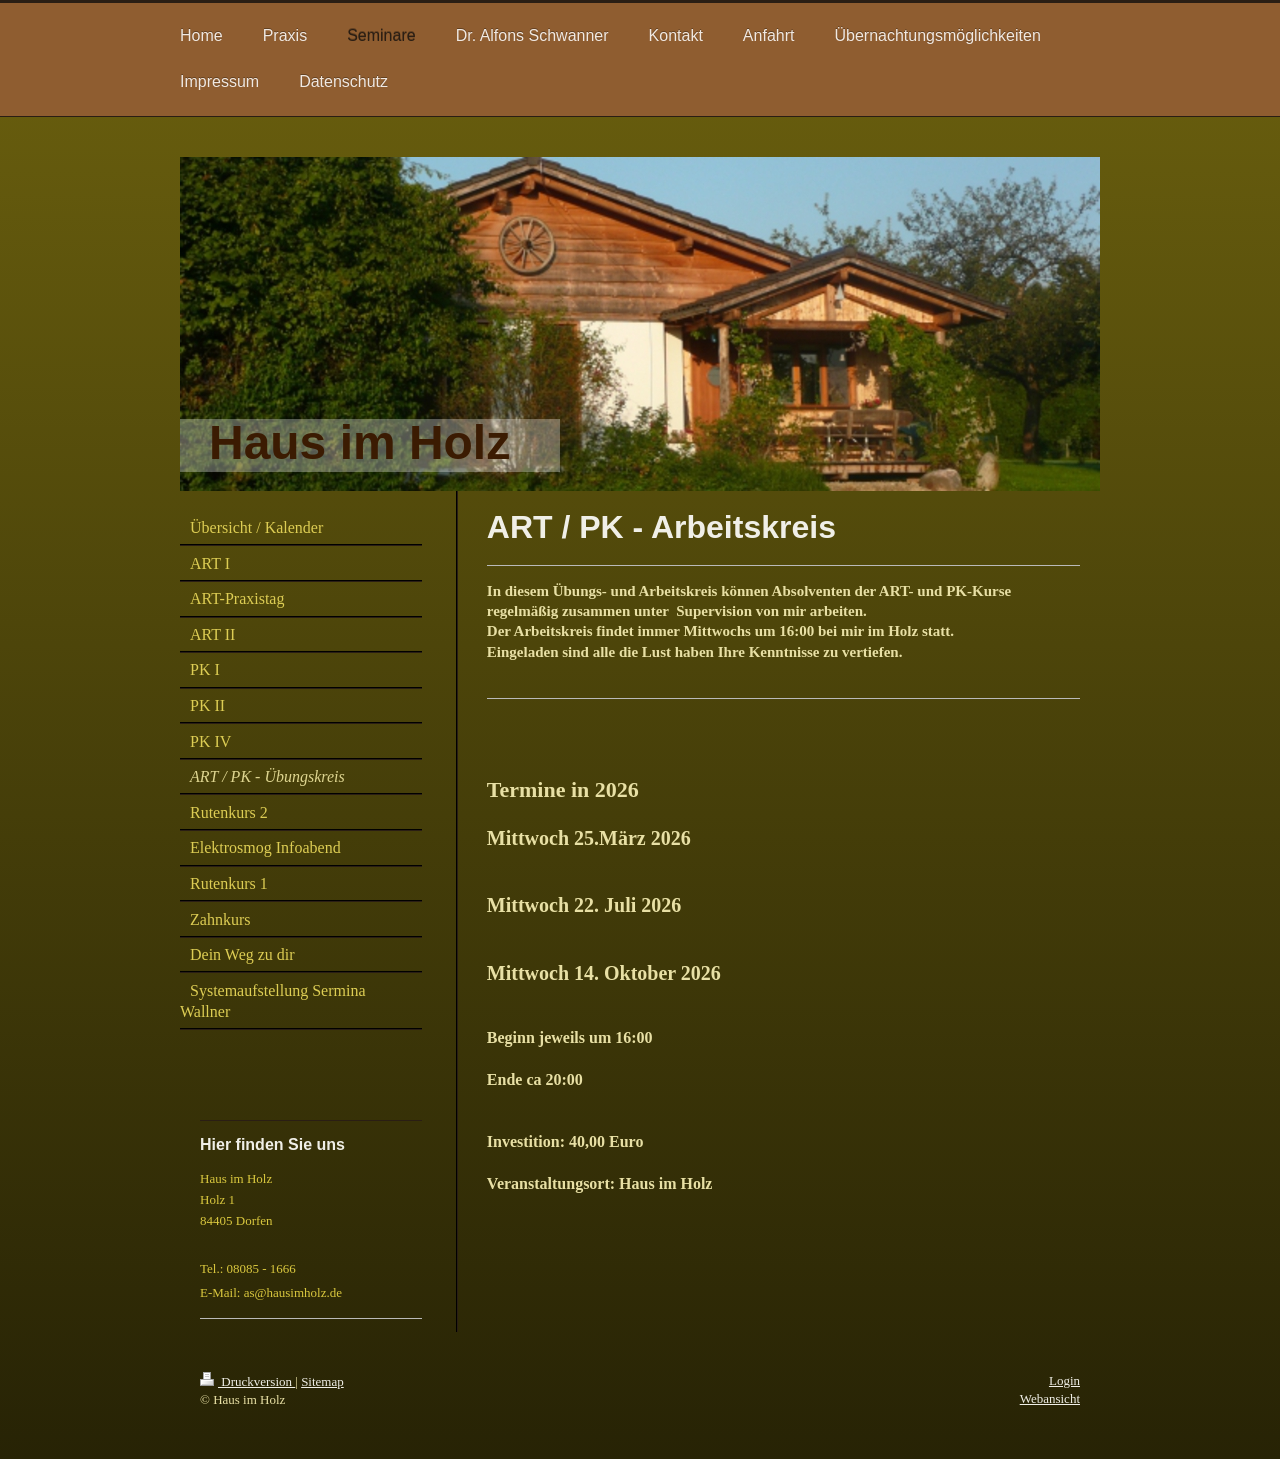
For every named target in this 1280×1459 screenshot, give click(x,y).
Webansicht (1050, 1398)
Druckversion (247, 1381)
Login (1064, 1380)
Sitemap (322, 1381)
